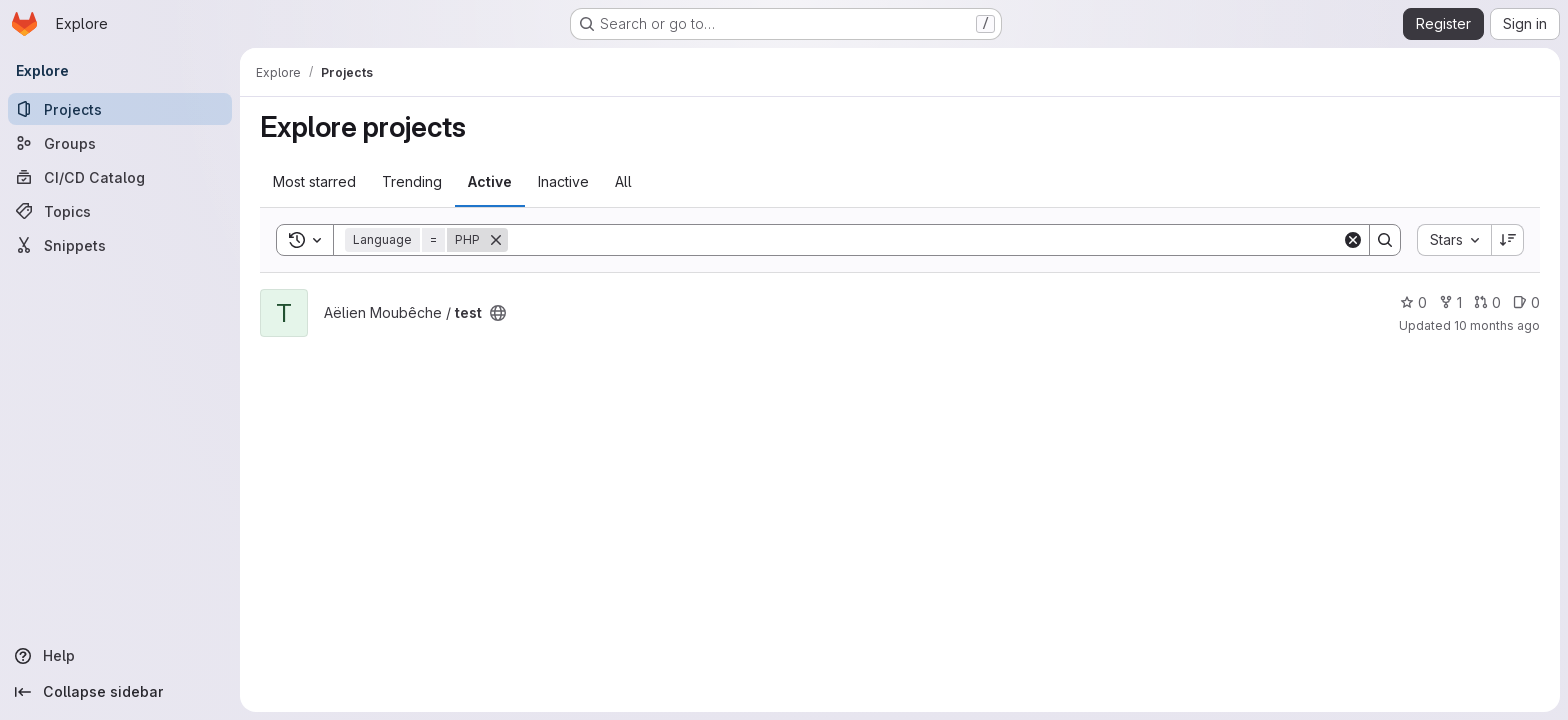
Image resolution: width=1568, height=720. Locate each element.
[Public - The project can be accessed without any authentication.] (498, 313)
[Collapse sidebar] (120, 692)
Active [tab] (490, 181)
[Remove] (496, 240)
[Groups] (120, 143)
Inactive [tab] (563, 181)
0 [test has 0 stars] (1413, 302)
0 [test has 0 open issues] (1526, 302)
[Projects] (120, 109)
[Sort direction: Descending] (1508, 240)
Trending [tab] (412, 181)
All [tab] (623, 181)
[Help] (120, 656)
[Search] (925, 240)
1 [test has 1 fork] (1450, 302)
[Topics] (120, 211)
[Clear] (1353, 240)
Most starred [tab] (314, 181)
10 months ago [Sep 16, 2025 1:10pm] (1497, 325)
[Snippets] (120, 245)
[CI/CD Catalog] (120, 177)
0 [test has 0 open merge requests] (1487, 302)
